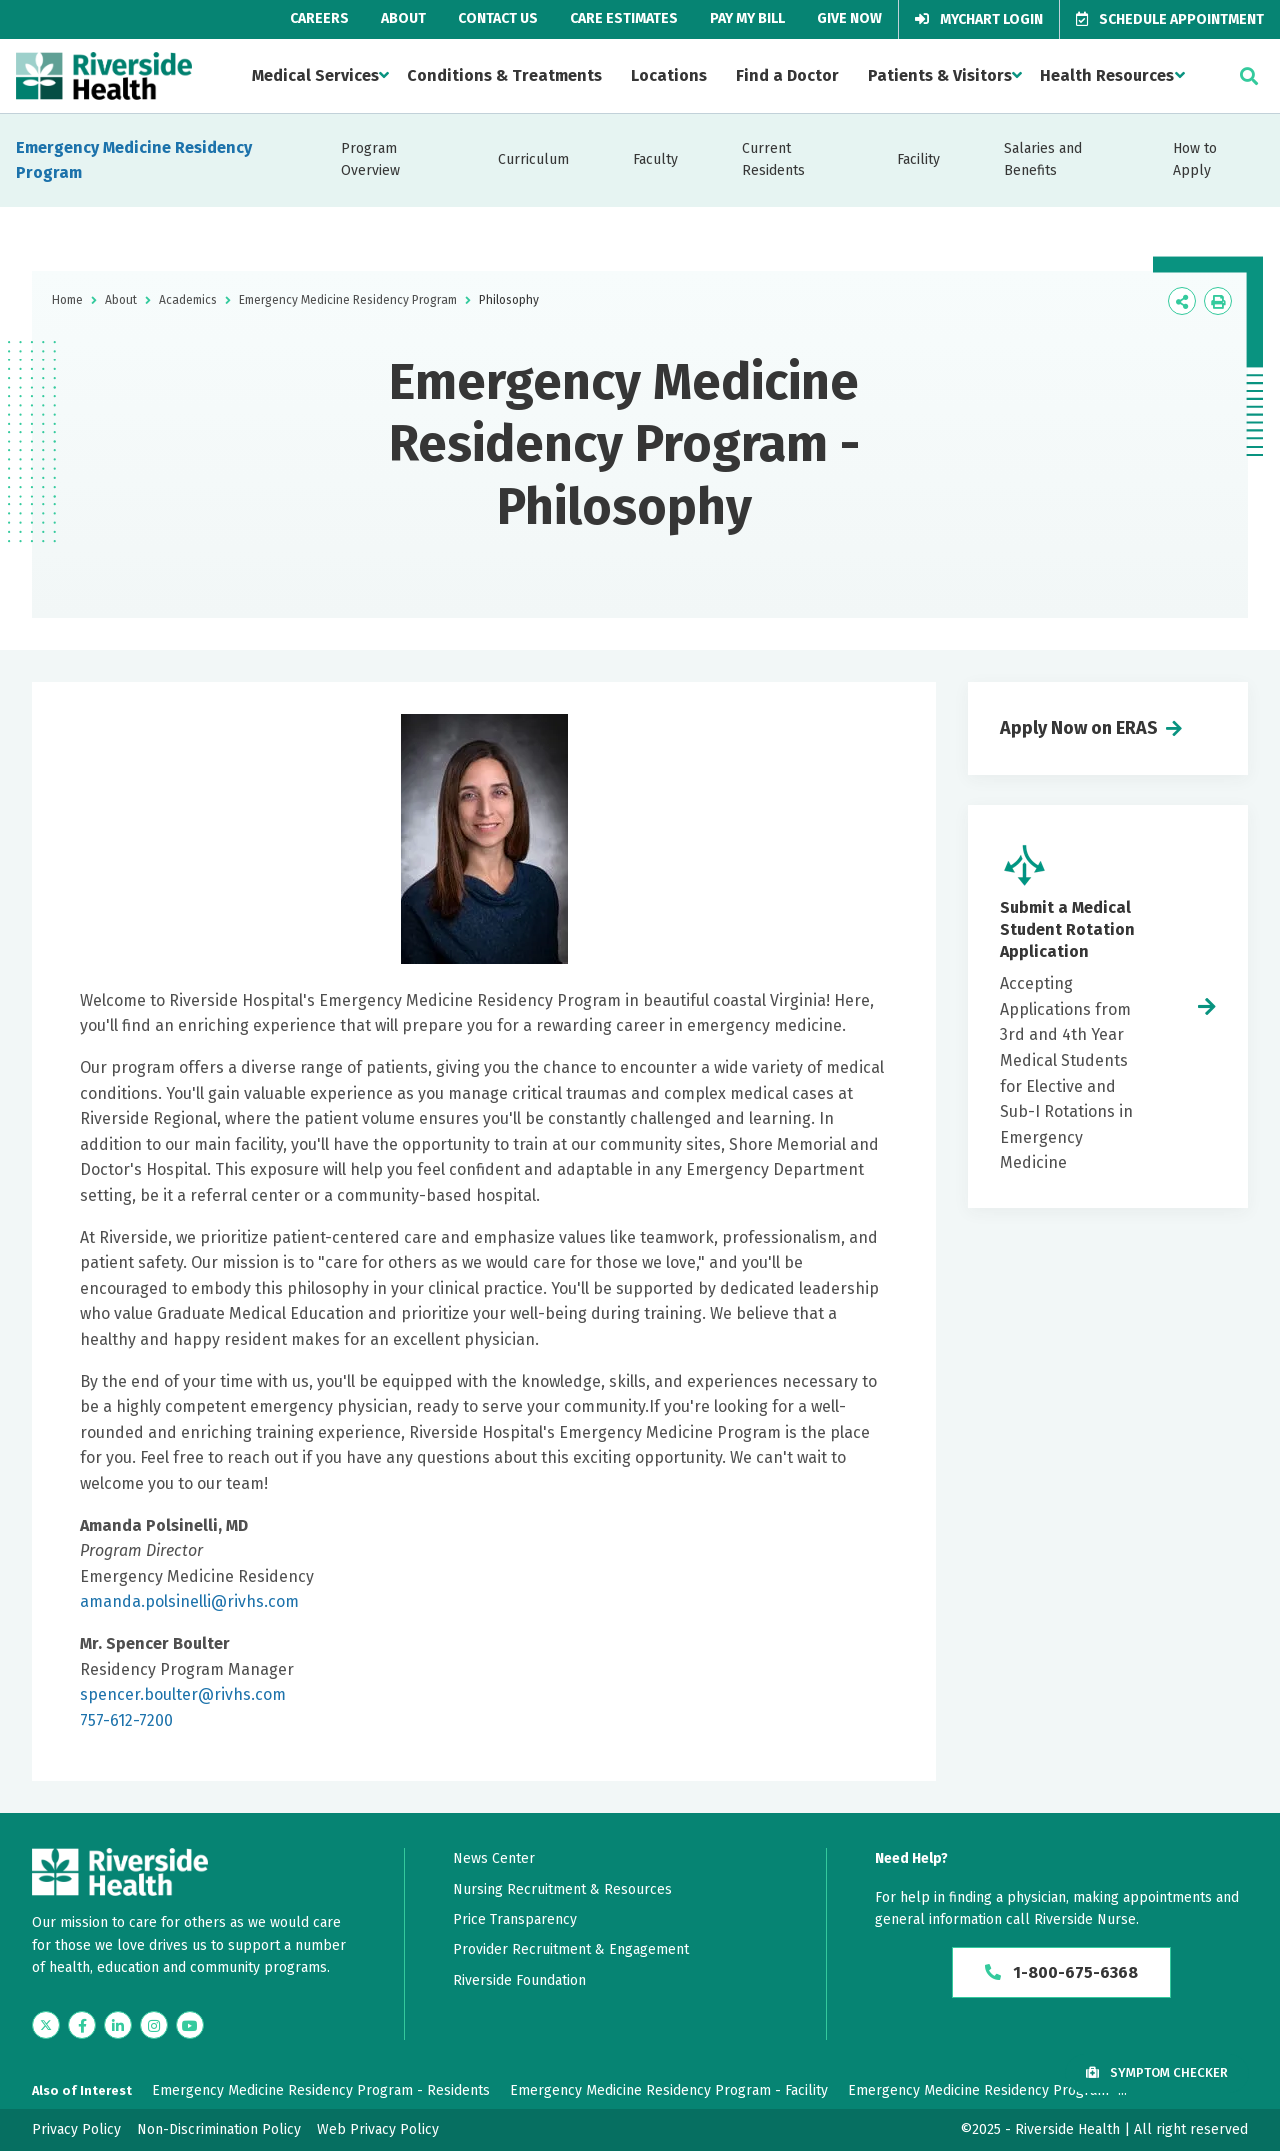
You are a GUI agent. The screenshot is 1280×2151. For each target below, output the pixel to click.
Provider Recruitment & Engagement (571, 1949)
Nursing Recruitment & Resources (562, 1889)
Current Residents (773, 159)
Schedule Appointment (1170, 19)
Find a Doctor (787, 75)
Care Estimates (624, 18)
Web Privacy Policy (378, 2129)
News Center (494, 1858)
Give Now (849, 18)
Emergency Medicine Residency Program (134, 160)
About (403, 18)
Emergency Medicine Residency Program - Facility (669, 2090)
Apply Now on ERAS (1079, 728)
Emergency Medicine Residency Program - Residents (321, 2090)
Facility (918, 159)
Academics (188, 300)
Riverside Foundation (519, 1980)
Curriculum (533, 159)
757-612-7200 (126, 1720)
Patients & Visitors (940, 75)
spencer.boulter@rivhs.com (183, 1694)
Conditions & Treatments (504, 75)
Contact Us (498, 18)
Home (67, 300)
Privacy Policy (76, 2129)
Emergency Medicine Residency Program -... (987, 2090)
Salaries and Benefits (1043, 159)
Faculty (655, 159)
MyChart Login (979, 19)
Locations (669, 75)
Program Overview (370, 159)
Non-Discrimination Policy (219, 2129)
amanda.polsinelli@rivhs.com (189, 1601)
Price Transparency (515, 1919)
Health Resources (1107, 75)
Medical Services (315, 75)
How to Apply (1195, 159)
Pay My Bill (747, 18)
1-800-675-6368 (1061, 1972)
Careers (319, 18)
